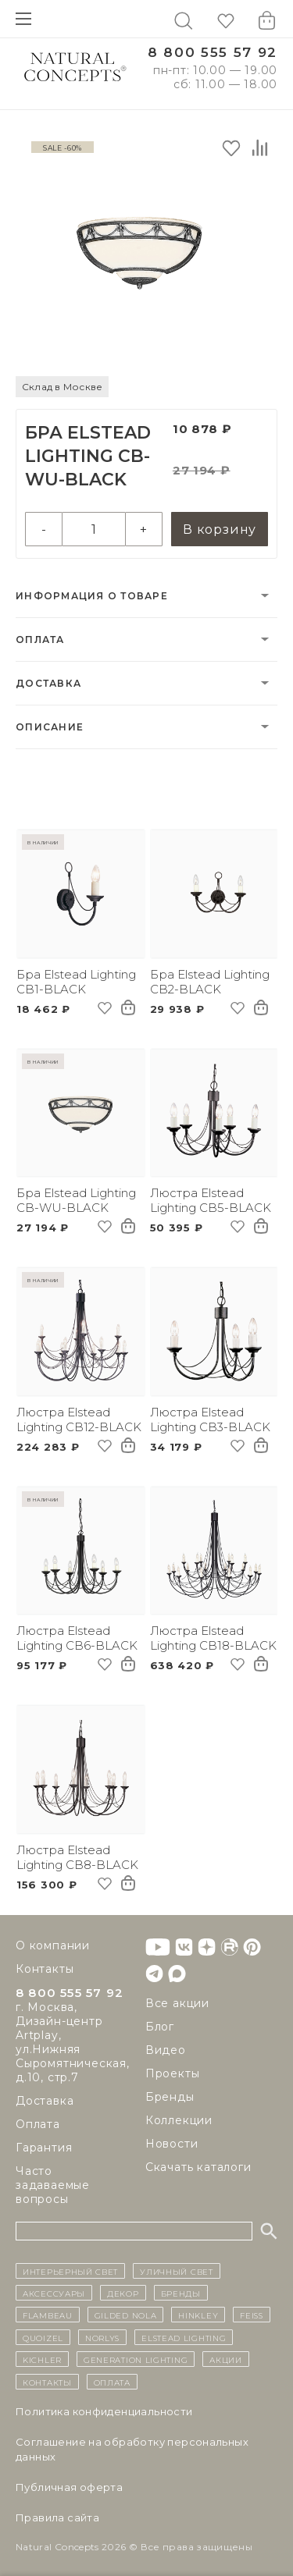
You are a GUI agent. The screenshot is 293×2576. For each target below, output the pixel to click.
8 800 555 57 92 (212, 52)
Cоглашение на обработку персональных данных (132, 2449)
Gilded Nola (126, 2315)
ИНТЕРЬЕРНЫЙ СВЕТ (70, 2271)
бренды (181, 2293)
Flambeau (48, 2315)
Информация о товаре (92, 596)
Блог (159, 2027)
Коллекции (179, 2120)
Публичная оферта (69, 2487)
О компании (53, 1945)
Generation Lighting (136, 2359)
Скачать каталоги (198, 2167)
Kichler (42, 2359)
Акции (225, 2359)
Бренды (170, 2097)
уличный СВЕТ (176, 2271)
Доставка (48, 683)
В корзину (219, 529)
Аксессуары (54, 2293)
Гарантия (44, 2148)
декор (123, 2293)
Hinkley (198, 2315)
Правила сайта (57, 2517)
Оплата (40, 639)
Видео (165, 2050)
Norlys (102, 2337)
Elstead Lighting (183, 2337)
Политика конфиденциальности (104, 2411)
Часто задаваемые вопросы (53, 2185)
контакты (47, 2382)
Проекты (172, 2073)
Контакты (44, 1969)
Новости (171, 2144)
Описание (50, 727)
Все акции (177, 2003)
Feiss (251, 2315)
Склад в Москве (62, 387)
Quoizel (43, 2337)
